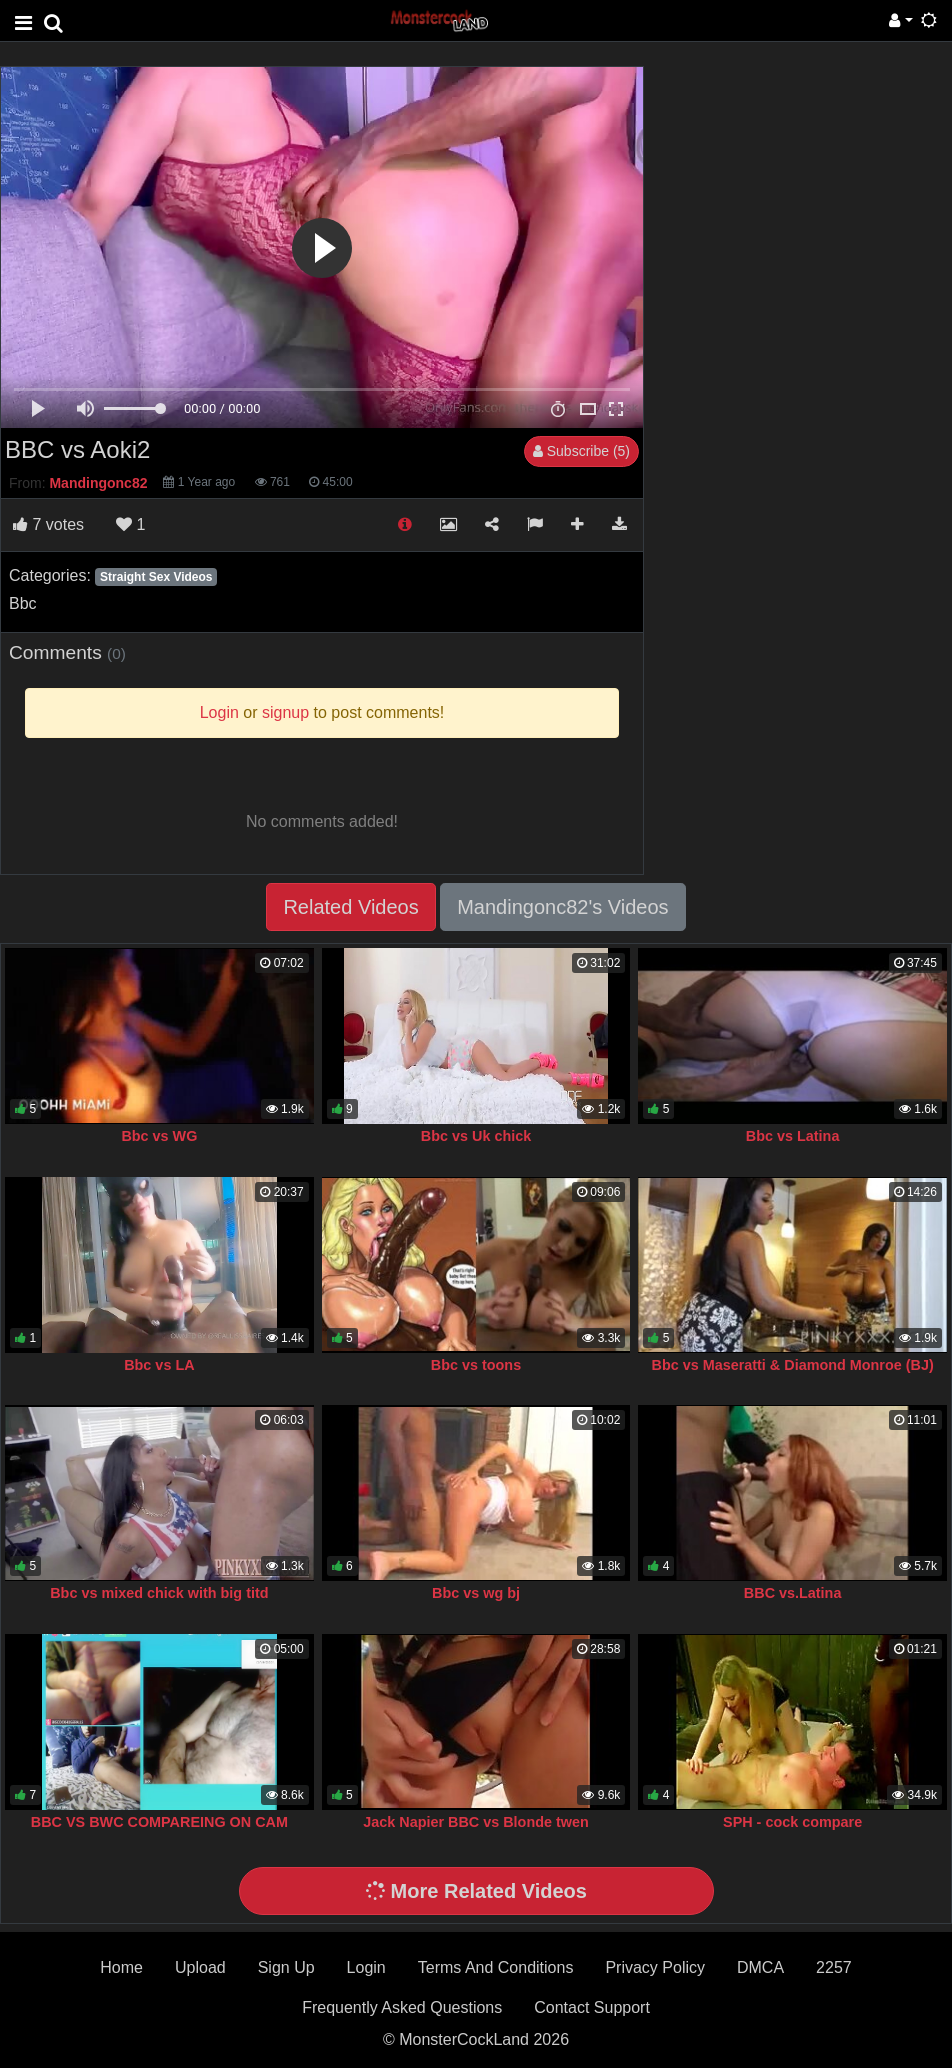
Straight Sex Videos (156, 577)
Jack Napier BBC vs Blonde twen (476, 1822)
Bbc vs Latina (793, 1136)
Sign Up (286, 1967)
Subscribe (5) (581, 451)
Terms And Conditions (496, 1967)
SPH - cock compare (792, 1822)
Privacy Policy (655, 1967)
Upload (200, 1967)
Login (366, 1967)
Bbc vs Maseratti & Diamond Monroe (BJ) (792, 1365)
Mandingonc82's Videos (562, 907)
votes (48, 524)
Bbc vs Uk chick (476, 1136)
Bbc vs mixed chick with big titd (159, 1593)
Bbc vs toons (476, 1365)
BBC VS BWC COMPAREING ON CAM (159, 1822)
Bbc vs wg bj (476, 1593)
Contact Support (592, 2007)
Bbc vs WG (159, 1136)
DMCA (760, 1967)
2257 (834, 1967)
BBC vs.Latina (793, 1593)
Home (121, 1967)
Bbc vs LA (159, 1365)
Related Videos (350, 907)
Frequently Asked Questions (402, 2007)
